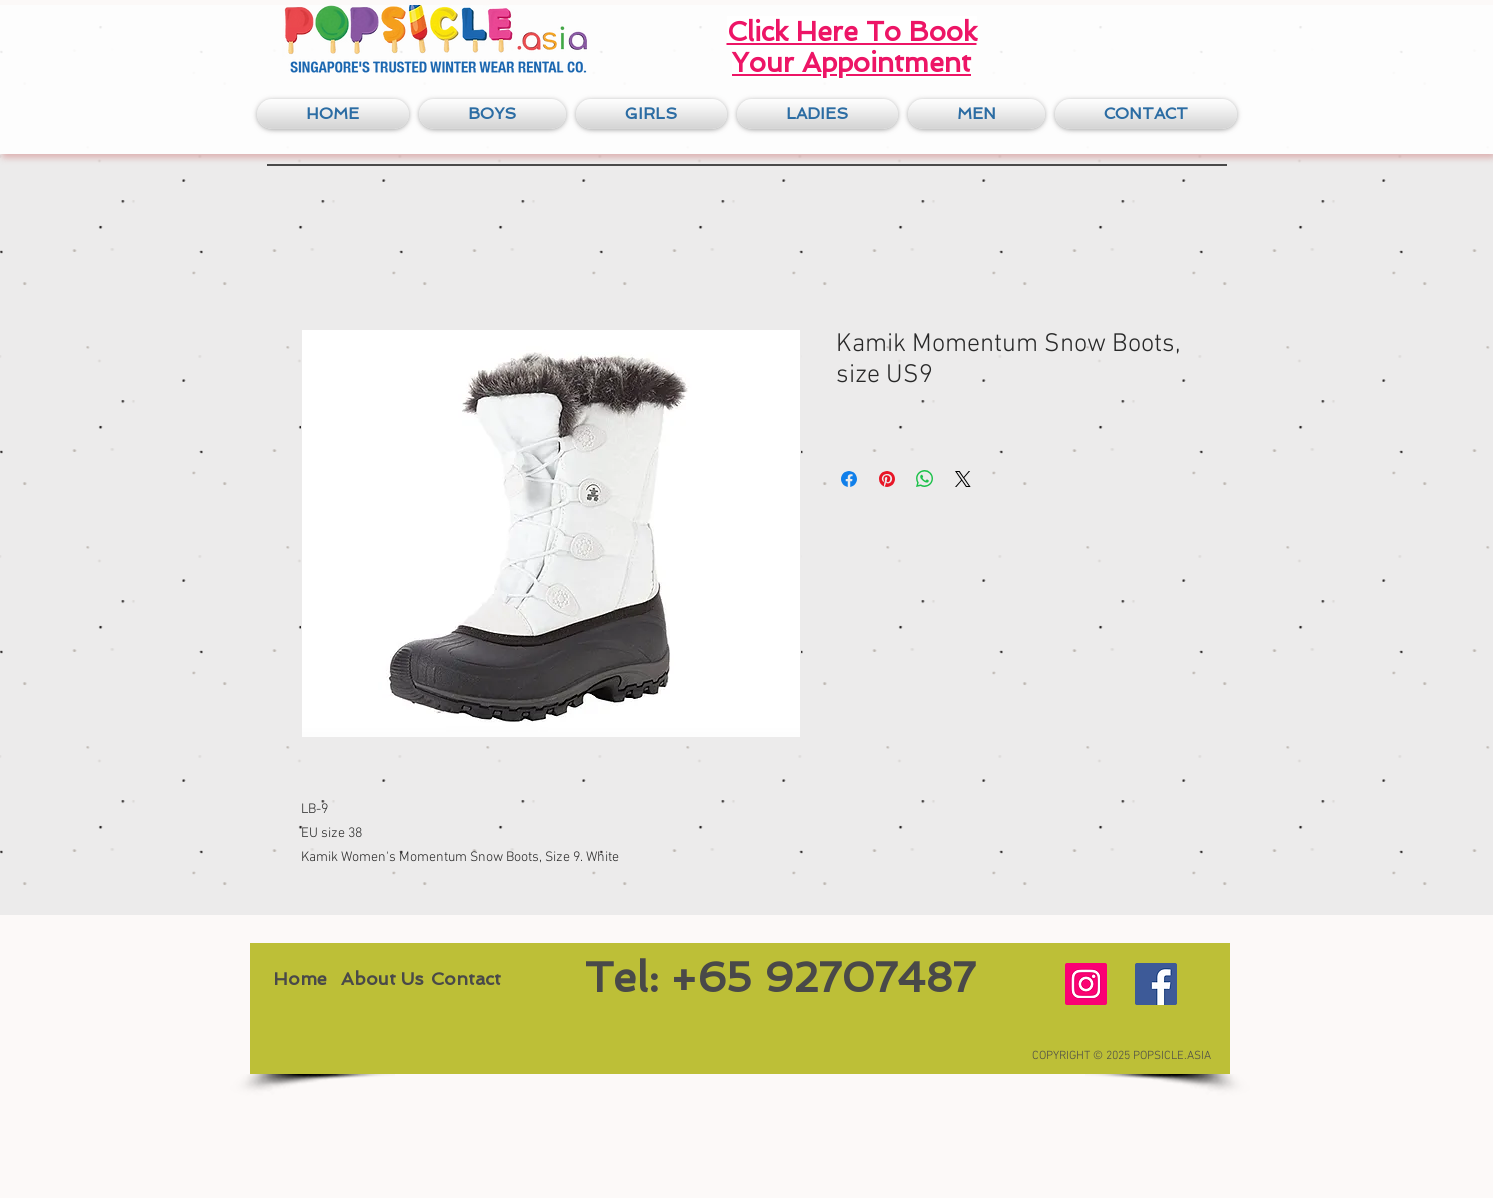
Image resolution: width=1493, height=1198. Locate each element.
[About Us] (382, 979)
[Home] (300, 979)
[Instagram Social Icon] (1086, 984)
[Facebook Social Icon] (1156, 984)
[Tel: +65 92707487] (780, 979)
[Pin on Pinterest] (887, 479)
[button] (492, 114)
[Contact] (466, 979)
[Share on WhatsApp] (925, 479)
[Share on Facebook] (849, 479)
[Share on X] (963, 479)
